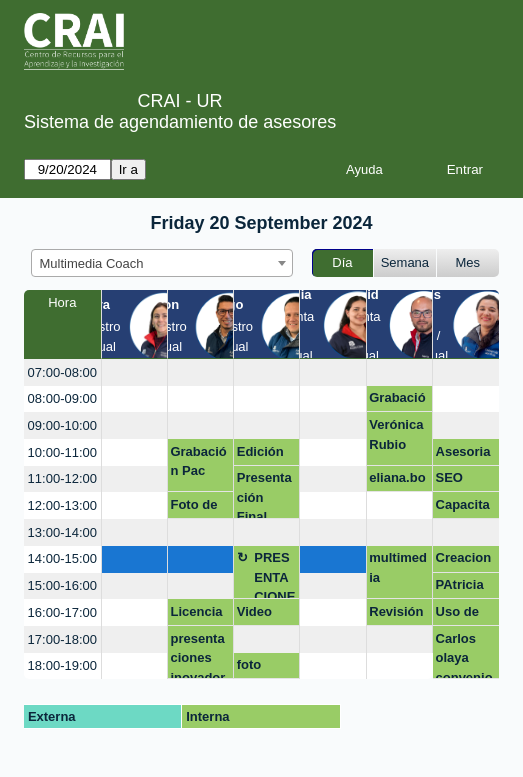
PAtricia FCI (460, 588)
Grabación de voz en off (397, 401)
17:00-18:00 (62, 639)
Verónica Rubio (396, 434)
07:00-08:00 (62, 372)
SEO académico (465, 481)
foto (249, 664)
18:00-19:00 (62, 665)
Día (342, 262)
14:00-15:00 (62, 558)
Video (254, 611)
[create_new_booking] (134, 372)
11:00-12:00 (62, 478)
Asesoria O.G (463, 455)
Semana (405, 262)
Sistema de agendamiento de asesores (180, 122)
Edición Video (260, 455)
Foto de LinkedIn (196, 508)
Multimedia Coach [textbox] (92, 263)
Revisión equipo (396, 615)
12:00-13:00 (62, 505)
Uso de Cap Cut (461, 615)
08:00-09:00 (62, 398)
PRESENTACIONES (274, 574)
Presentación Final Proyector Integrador (266, 494)
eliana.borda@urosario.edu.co (398, 481)
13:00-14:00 (62, 532)
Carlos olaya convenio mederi (464, 655)
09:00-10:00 (62, 425)
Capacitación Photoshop (466, 508)
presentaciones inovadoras (197, 655)
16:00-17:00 (62, 612)
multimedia (398, 567)
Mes (468, 262)
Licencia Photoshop (200, 615)
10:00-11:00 (62, 452)
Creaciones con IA (465, 561)
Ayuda (364, 169)
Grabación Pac (198, 461)
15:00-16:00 (62, 585)
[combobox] (162, 263)
